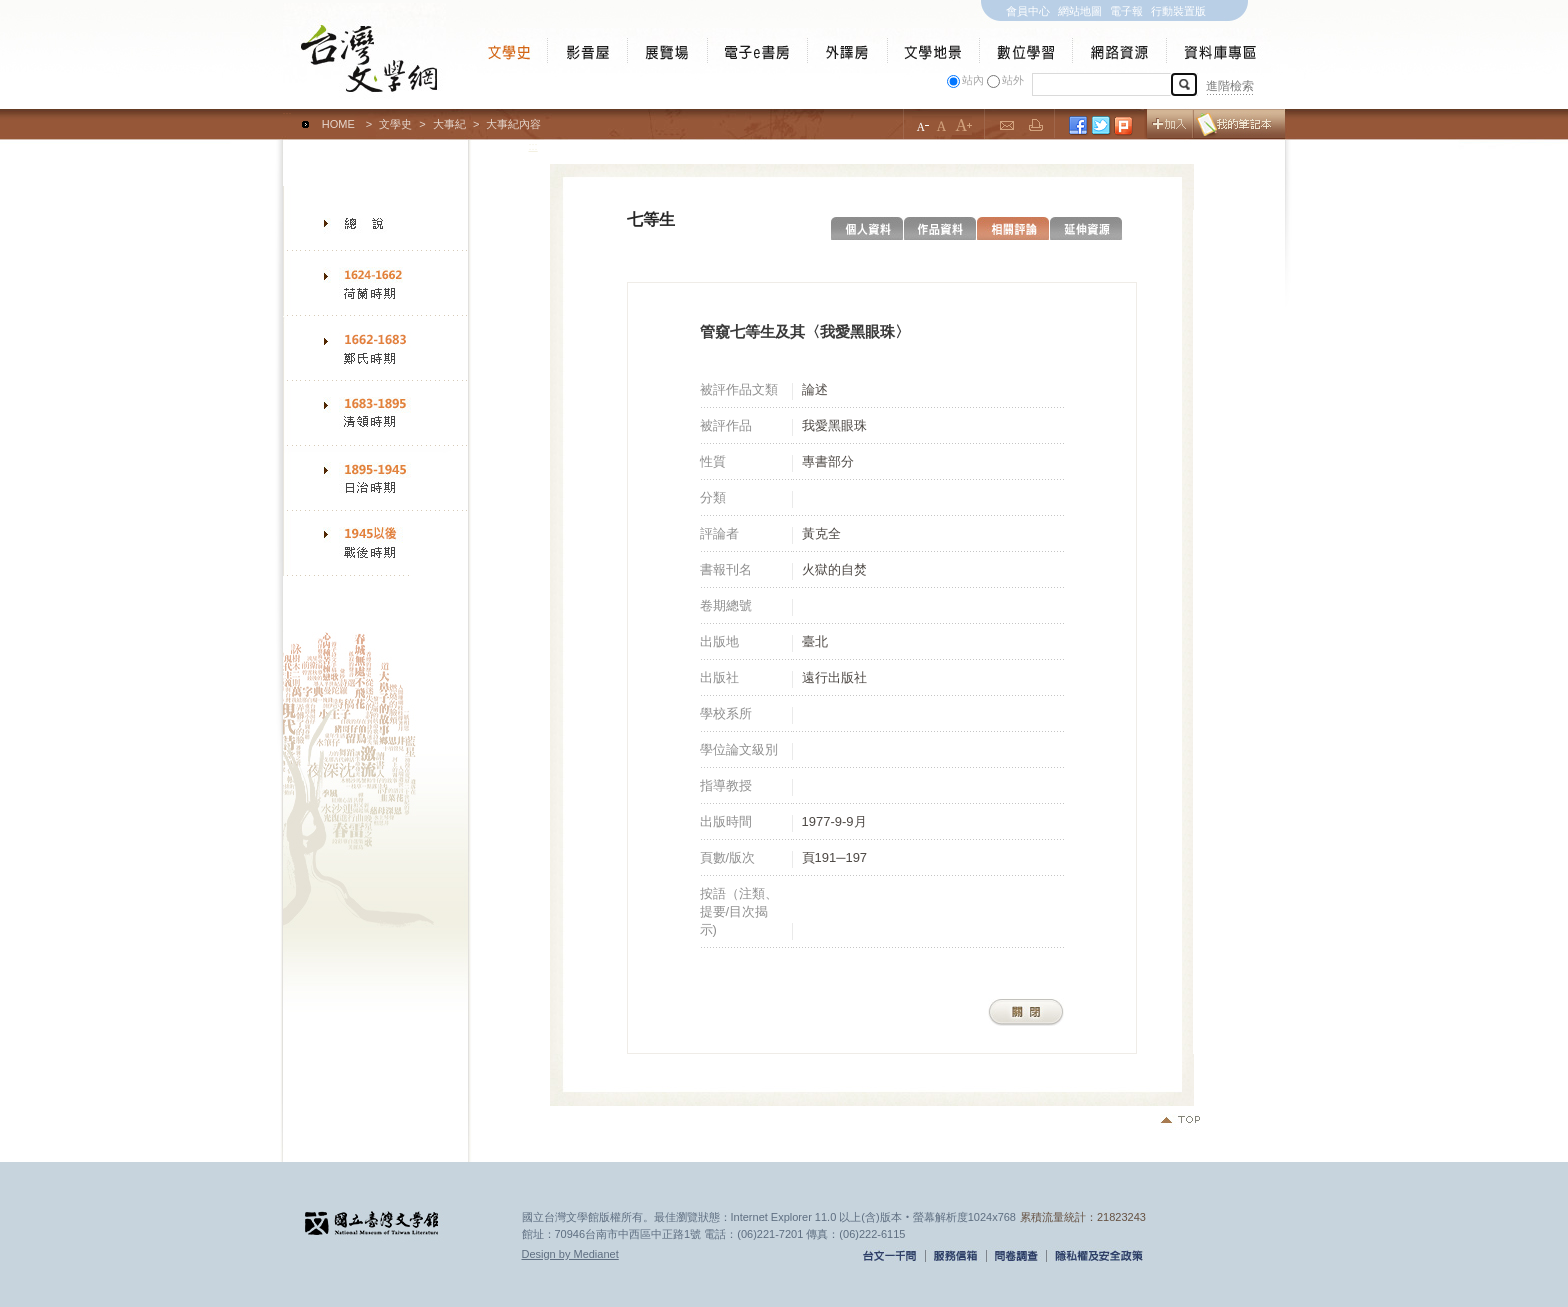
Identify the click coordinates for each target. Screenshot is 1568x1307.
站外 (1013, 80)
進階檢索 (1230, 86)
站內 (973, 80)
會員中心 (1028, 11)
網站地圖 (1080, 11)
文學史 (395, 124)
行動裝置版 (1178, 11)
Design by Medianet (570, 1254)
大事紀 (449, 124)
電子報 (1126, 11)
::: (287, 115)
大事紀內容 (513, 124)
